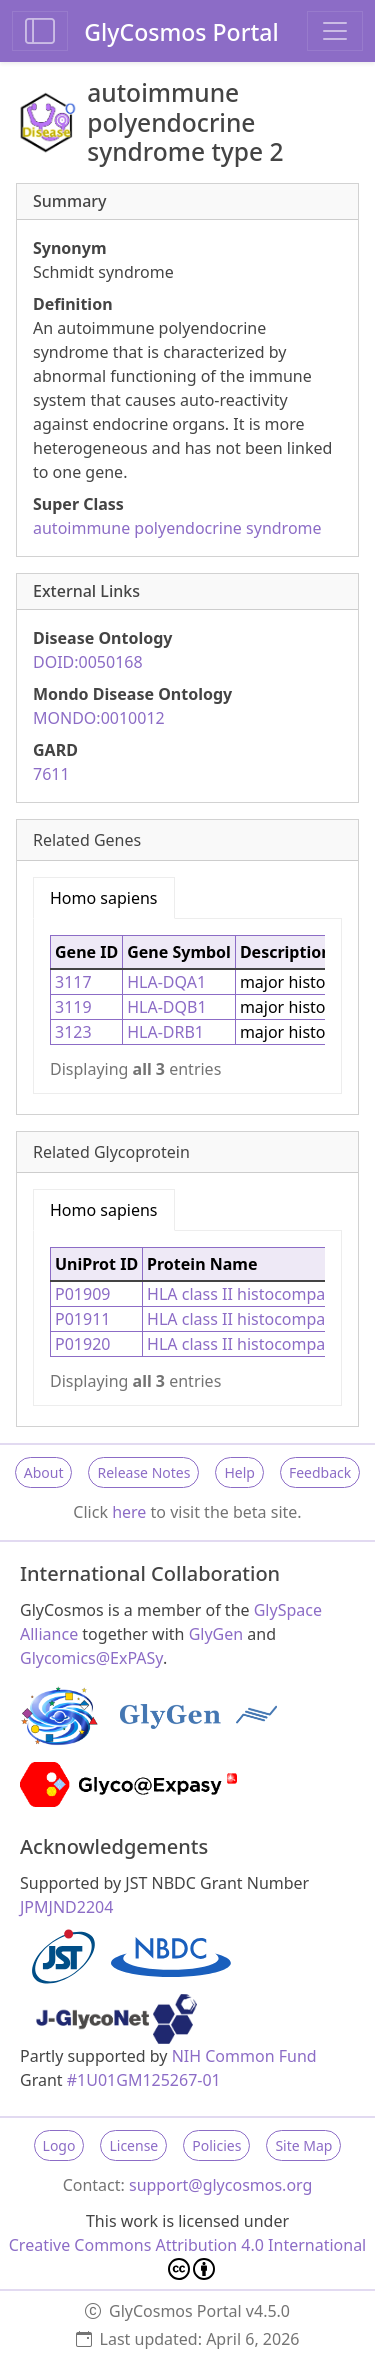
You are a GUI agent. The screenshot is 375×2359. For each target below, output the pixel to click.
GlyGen (216, 1634)
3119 (73, 1007)
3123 (73, 1032)
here (129, 1512)
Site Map (303, 2145)
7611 (51, 774)
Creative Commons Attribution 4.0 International (188, 2257)
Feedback (320, 1472)
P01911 (82, 1319)
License (133, 2145)
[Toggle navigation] (335, 31)
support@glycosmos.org (220, 2185)
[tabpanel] (187, 1006)
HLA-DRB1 (165, 1032)
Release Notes (143, 1472)
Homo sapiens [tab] (104, 898)
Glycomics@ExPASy (91, 1658)
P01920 (82, 1344)
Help (239, 1472)
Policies (216, 2145)
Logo (59, 2145)
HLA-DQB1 (166, 1007)
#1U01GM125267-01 (144, 2080)
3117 (73, 982)
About (44, 1472)
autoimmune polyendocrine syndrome (177, 528)
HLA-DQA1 (166, 982)
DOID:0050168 (88, 662)
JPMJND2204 (66, 1907)
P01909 (82, 1294)
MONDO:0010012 (99, 718)
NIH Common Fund (244, 2056)
